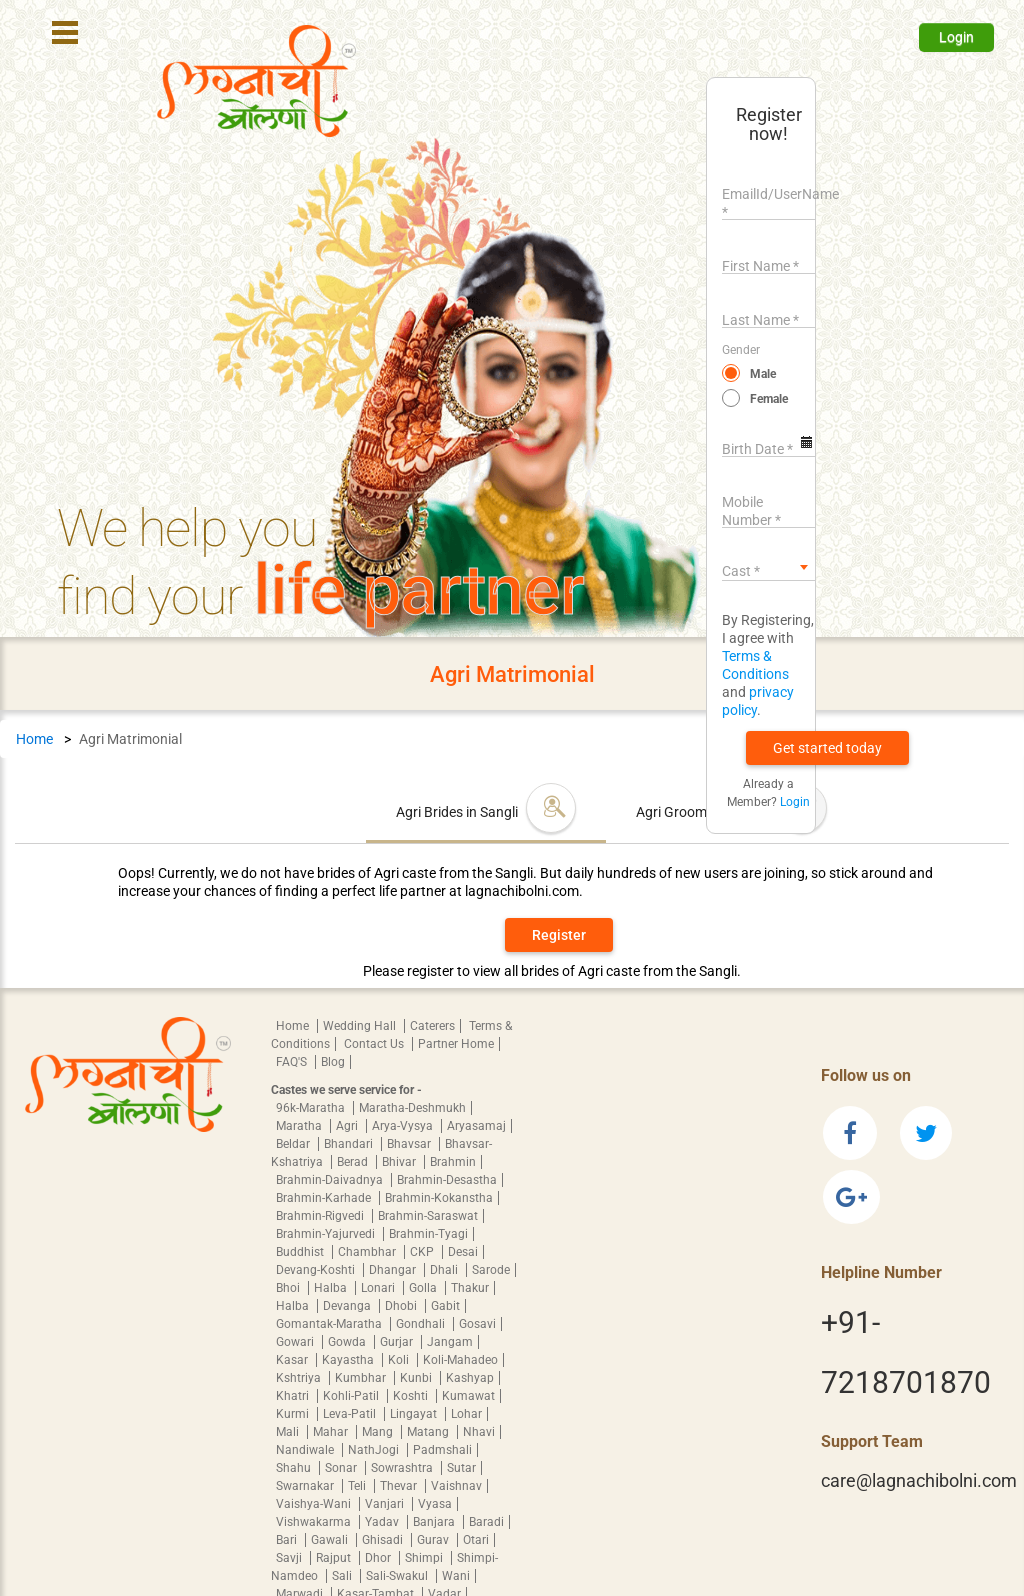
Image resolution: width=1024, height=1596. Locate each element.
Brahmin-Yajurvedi (327, 1234)
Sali (343, 1576)
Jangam (450, 1342)
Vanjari (386, 1504)
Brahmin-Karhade (325, 1198)
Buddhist (301, 1252)
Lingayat (415, 1414)
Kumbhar (362, 1378)
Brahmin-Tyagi (428, 1234)
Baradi (486, 1522)
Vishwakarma (315, 1522)
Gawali (331, 1540)
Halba (332, 1288)
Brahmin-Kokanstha (439, 1198)
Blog (333, 1062)
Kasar (293, 1360)
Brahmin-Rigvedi (321, 1216)
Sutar (461, 1468)
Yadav (383, 1522)
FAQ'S (293, 1062)
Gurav (434, 1540)
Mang (379, 1432)
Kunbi (417, 1378)
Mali (289, 1432)
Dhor (379, 1558)
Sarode (491, 1270)
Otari (476, 1540)
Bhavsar (410, 1144)
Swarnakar (306, 1486)
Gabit (445, 1306)
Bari (288, 1540)
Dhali (445, 1270)
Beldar (294, 1144)
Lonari (379, 1288)
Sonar (342, 1468)
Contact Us (375, 1044)
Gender (741, 350)
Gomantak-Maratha (330, 1324)
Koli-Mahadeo (460, 1360)
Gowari (296, 1342)
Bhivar (400, 1162)
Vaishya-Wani (315, 1504)
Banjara (435, 1522)
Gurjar (398, 1342)
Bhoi (289, 1288)
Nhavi (479, 1432)
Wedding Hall (361, 1026)
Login (956, 37)
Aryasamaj (476, 1126)
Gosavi (477, 1324)
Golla (424, 1288)
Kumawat (468, 1396)
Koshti (412, 1396)
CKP (423, 1252)
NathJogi (375, 1450)
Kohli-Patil (352, 1396)
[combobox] (768, 567)
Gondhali (422, 1324)
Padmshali (442, 1450)
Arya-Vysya (404, 1126)
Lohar (466, 1414)
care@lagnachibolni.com (919, 1480)
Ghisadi (384, 1540)
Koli (400, 1360)
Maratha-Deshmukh (412, 1108)
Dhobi (402, 1306)
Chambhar (368, 1252)
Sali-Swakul (398, 1576)
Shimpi (425, 1558)
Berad (354, 1162)
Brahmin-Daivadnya (331, 1180)
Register (559, 935)
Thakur (470, 1288)
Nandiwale (306, 1450)
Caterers (432, 1026)
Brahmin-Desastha (447, 1180)
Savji (290, 1558)
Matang (429, 1432)
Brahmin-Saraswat (428, 1216)
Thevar (400, 1486)
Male (763, 374)
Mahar (332, 1432)
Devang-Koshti (317, 1270)
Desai (463, 1252)
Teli (358, 1486)
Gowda (348, 1342)
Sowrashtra (403, 1468)
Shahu (295, 1468)
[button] (827, 748)
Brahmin (453, 1162)
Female (769, 399)
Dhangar (394, 1270)
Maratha (300, 1126)
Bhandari (350, 1144)
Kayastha (349, 1360)
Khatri (294, 1396)
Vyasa (435, 1504)
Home (34, 739)
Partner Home (456, 1044)
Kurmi (294, 1414)
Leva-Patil (351, 1414)
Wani (456, 1576)
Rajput (335, 1558)
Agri (348, 1126)
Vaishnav (456, 1486)
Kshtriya (300, 1378)
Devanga (348, 1306)
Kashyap (470, 1378)
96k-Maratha (312, 1108)
